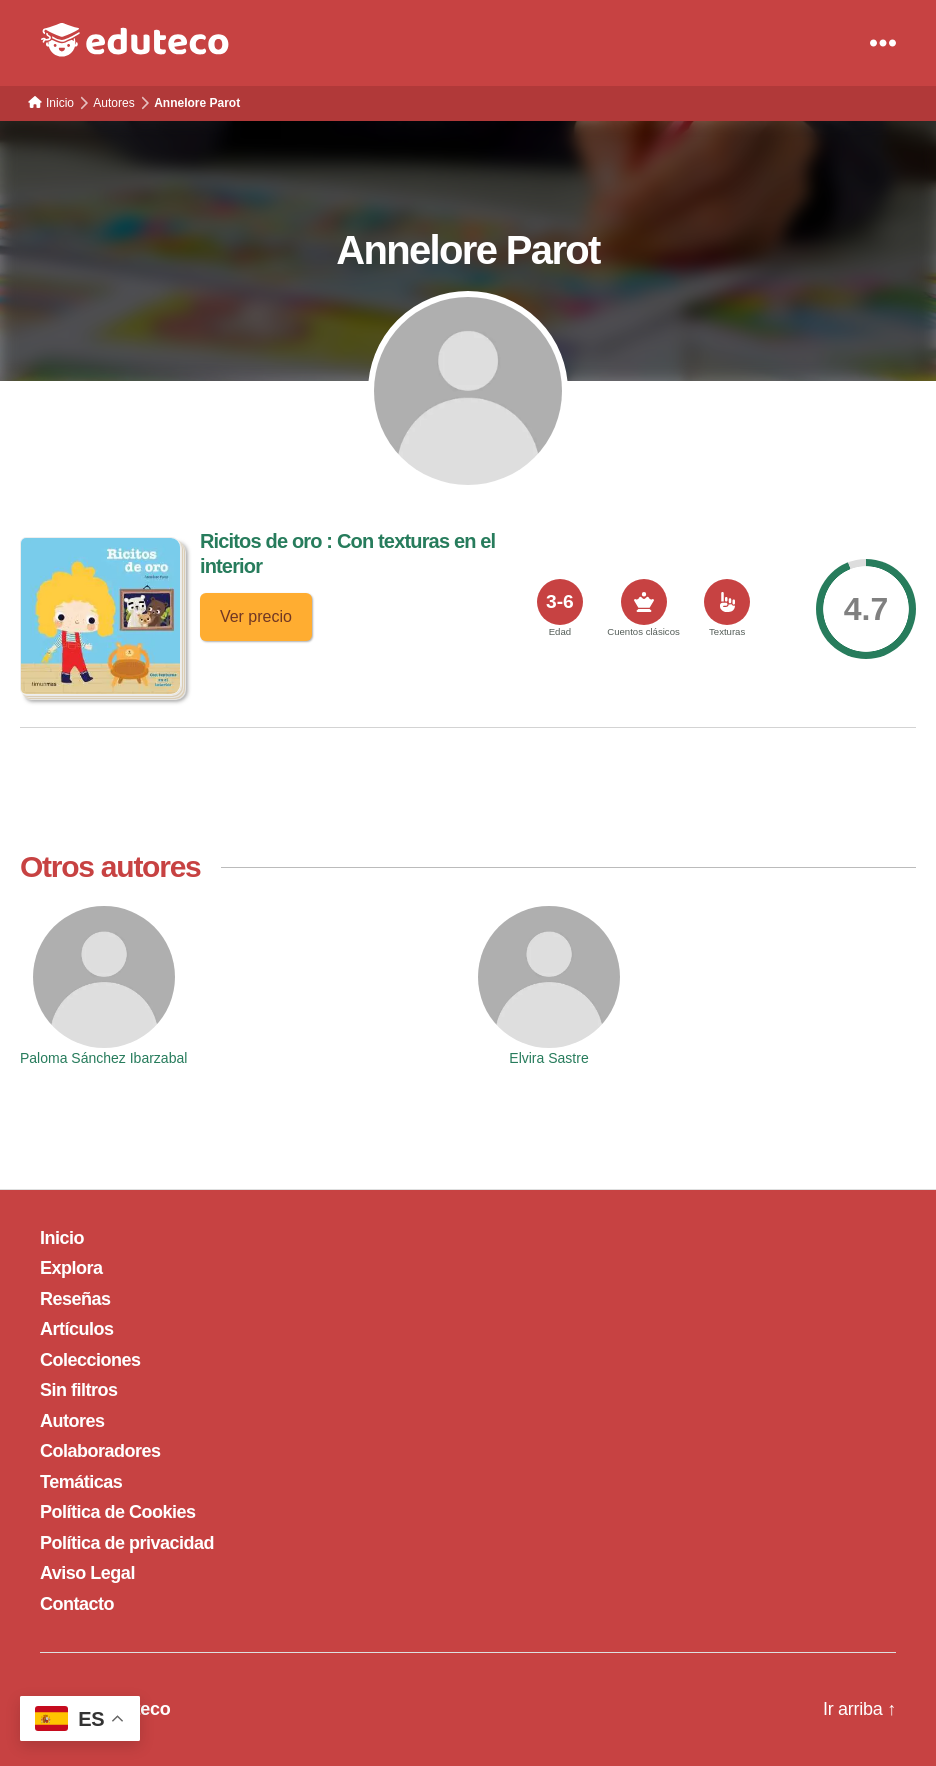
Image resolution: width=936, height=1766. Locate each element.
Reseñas (75, 1299)
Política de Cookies (118, 1512)
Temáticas (81, 1482)
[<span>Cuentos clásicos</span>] (644, 602)
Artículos (77, 1329)
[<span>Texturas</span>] (727, 602)
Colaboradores (100, 1451)
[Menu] (883, 43)
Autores (72, 1421)
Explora (71, 1268)
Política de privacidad (127, 1543)
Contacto (77, 1604)
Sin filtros (79, 1390)
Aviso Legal (87, 1573)
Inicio (62, 1238)
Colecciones (90, 1360)
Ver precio (256, 616)
